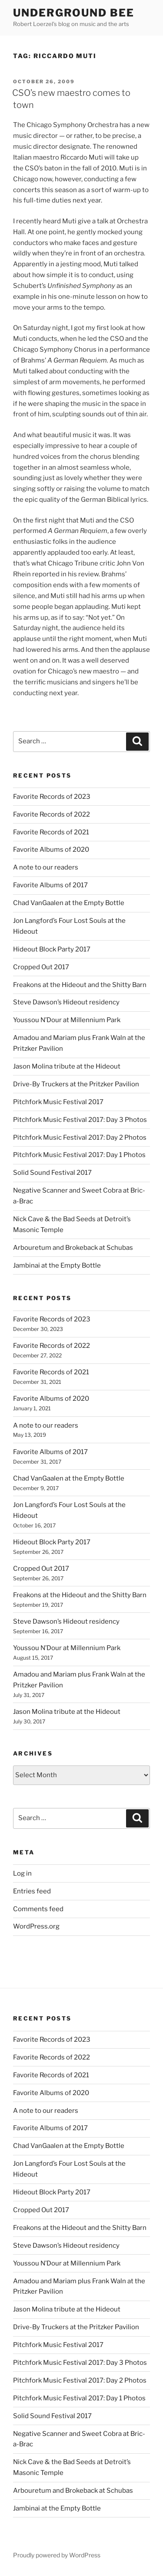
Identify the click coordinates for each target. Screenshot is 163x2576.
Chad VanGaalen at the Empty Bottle (68, 903)
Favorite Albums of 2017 (50, 885)
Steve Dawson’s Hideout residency (66, 1002)
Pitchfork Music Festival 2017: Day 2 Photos (79, 1137)
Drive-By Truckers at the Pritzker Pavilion (76, 1084)
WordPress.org (36, 1926)
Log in (22, 1873)
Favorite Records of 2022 (51, 814)
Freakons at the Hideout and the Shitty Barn (79, 985)
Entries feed (32, 1891)
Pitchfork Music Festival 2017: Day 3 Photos (80, 1120)
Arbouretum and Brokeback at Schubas (73, 1248)
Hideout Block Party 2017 (51, 949)
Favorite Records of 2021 (51, 832)
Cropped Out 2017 (41, 967)
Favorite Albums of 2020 (51, 849)
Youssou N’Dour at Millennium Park (66, 1020)
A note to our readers (45, 867)
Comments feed (38, 1909)
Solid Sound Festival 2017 (52, 1173)
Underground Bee (73, 13)
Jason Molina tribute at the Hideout (66, 1066)
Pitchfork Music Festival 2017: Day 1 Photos (79, 1155)
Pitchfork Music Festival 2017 (58, 1102)
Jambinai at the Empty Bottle (57, 1265)
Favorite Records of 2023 (51, 797)
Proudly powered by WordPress (56, 2555)
